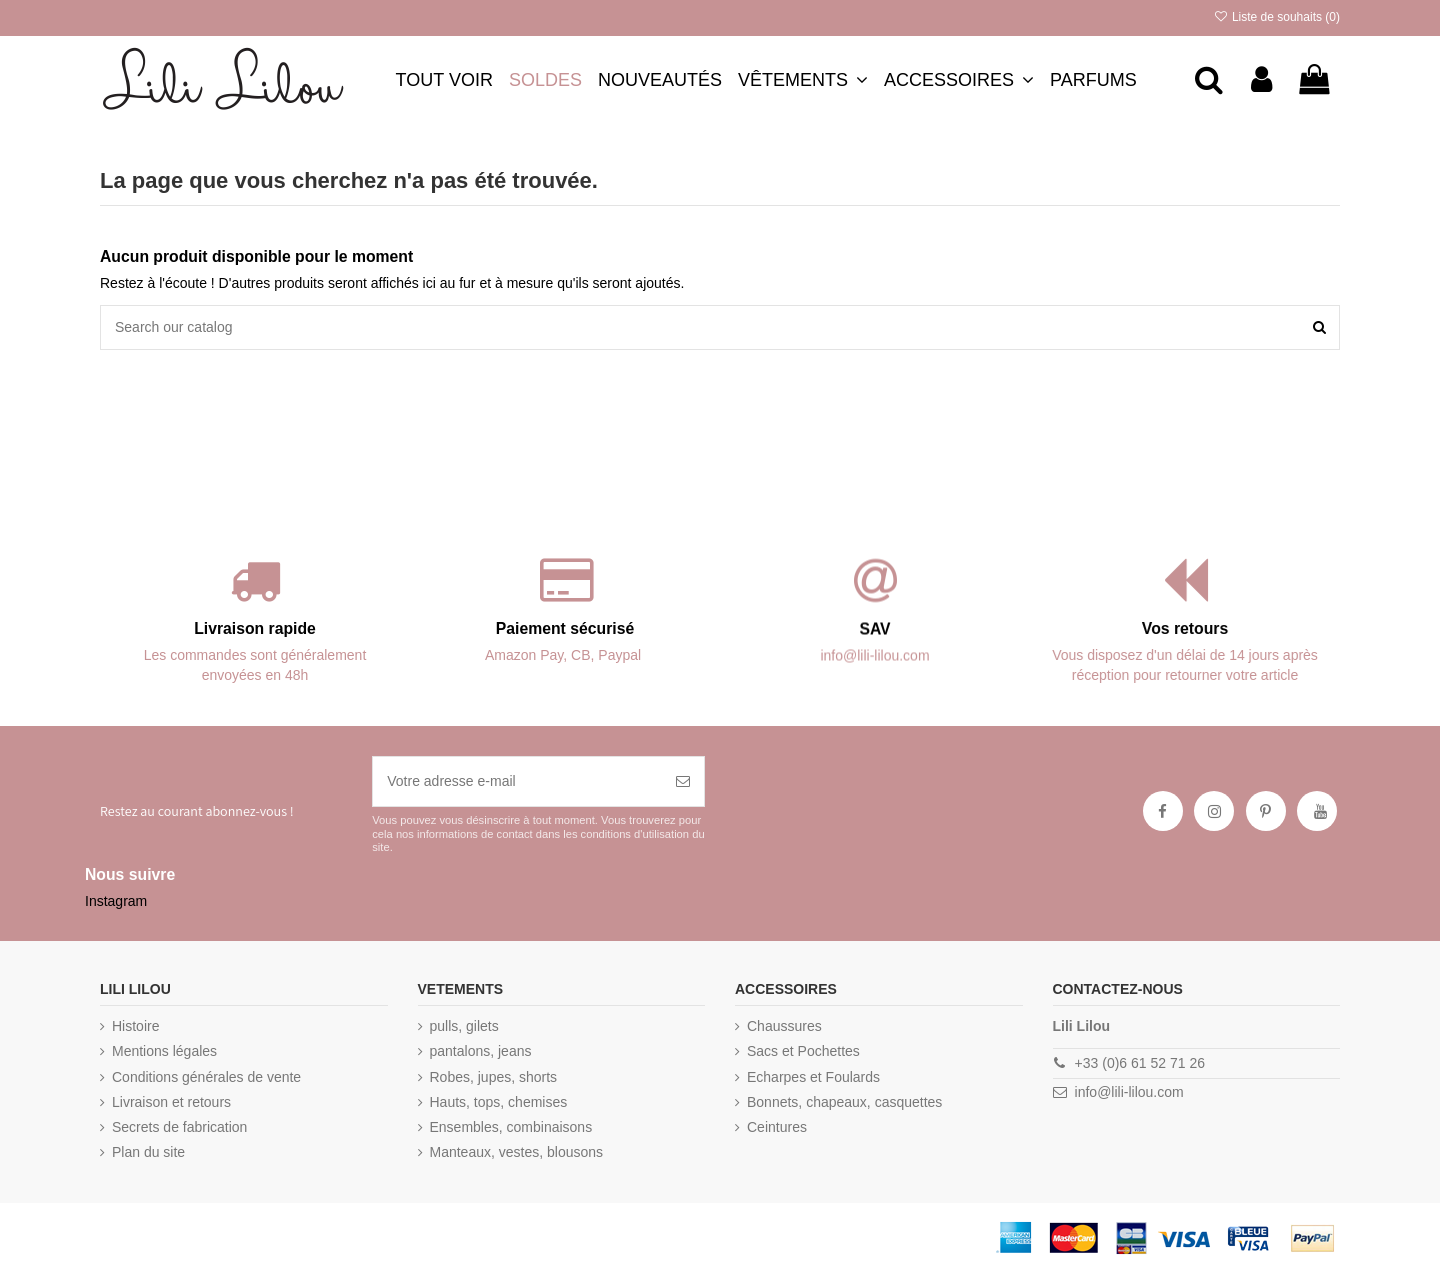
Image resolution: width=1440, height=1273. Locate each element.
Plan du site (148, 1152)
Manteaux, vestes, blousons (517, 1152)
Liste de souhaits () (1276, 17)
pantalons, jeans (481, 1051)
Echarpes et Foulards (813, 1077)
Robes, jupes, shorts (494, 1077)
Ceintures (777, 1127)
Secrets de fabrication (179, 1127)
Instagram (116, 901)
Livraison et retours (171, 1102)
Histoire (135, 1026)
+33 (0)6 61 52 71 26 (1140, 1063)
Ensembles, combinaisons (511, 1127)
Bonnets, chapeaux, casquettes (844, 1102)
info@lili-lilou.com (1129, 1092)
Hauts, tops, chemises (499, 1102)
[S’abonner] (683, 781)
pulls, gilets (464, 1026)
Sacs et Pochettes (803, 1051)
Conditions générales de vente (206, 1077)
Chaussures (784, 1026)
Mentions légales (164, 1051)
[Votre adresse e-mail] (517, 781)
